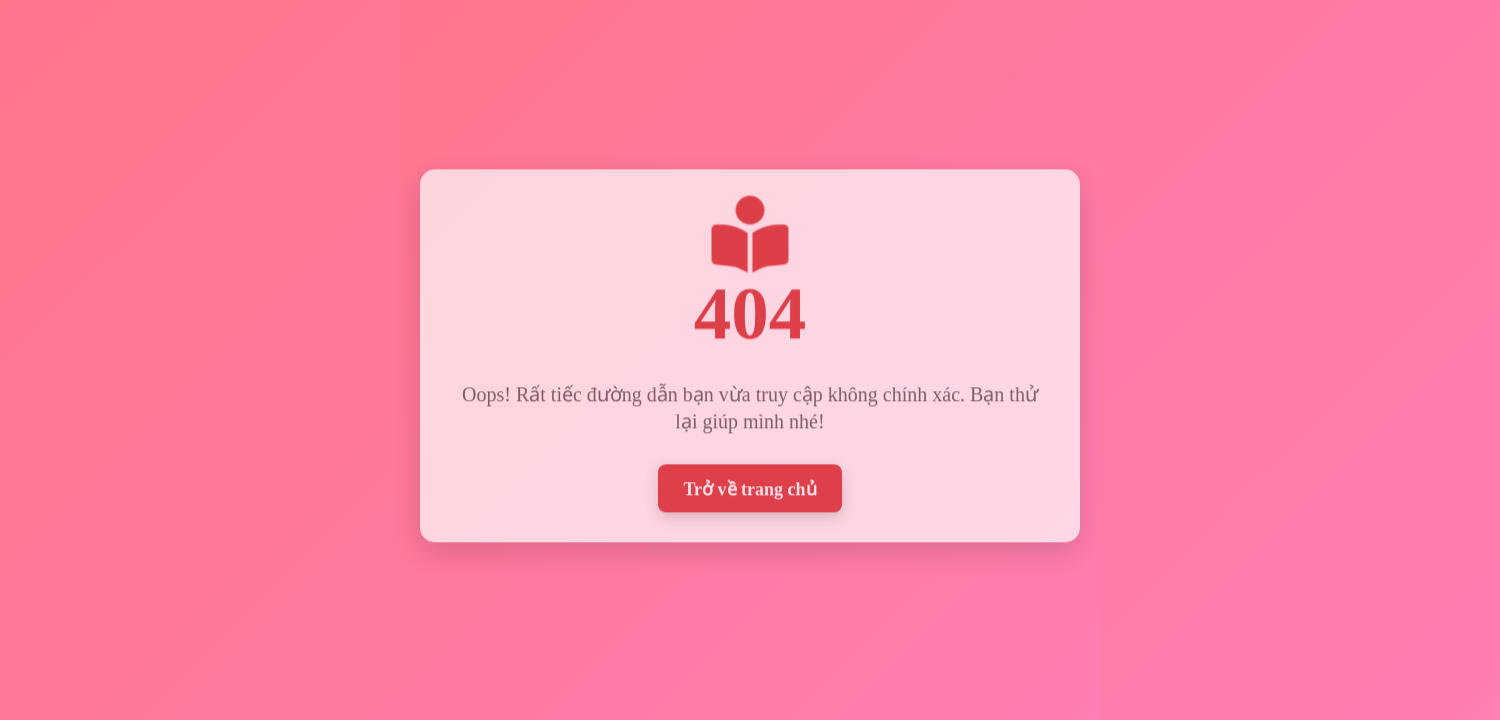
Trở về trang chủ (749, 487)
